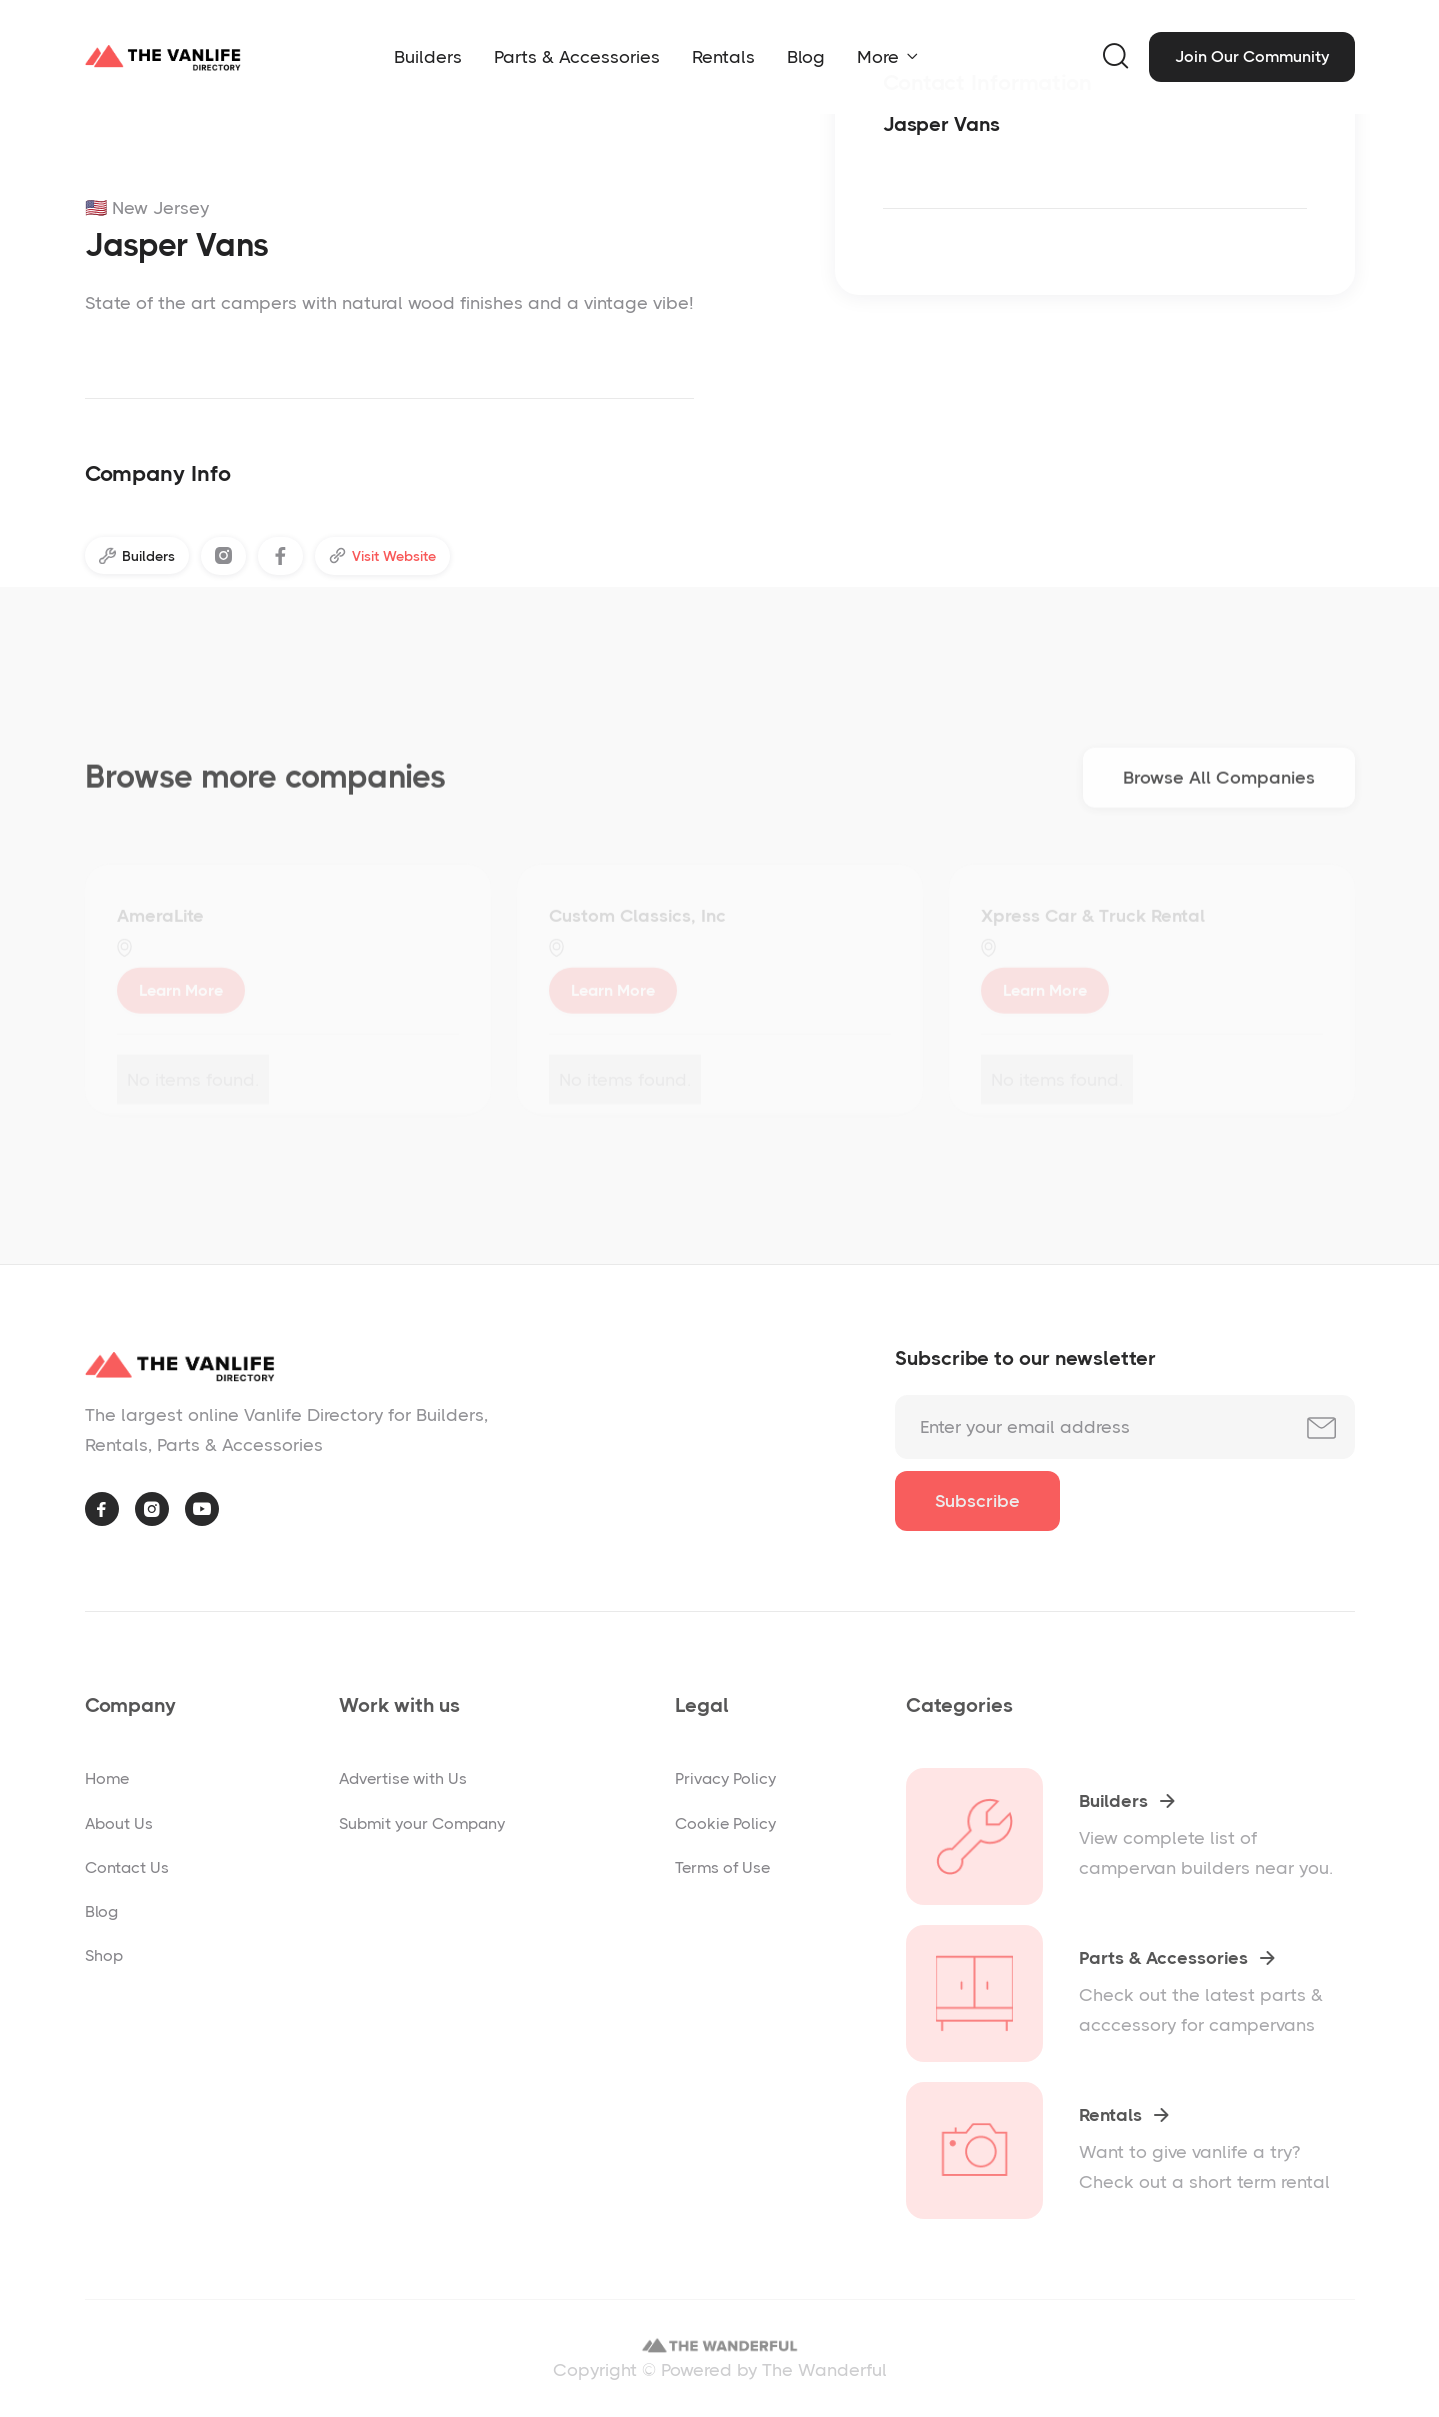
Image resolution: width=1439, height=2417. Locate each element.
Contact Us (127, 1867)
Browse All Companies (1219, 784)
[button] (887, 57)
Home (107, 1778)
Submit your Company (422, 1823)
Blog (806, 57)
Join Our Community (1252, 56)
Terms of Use (722, 1867)
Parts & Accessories (577, 57)
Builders (428, 57)
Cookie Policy (725, 1823)
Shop (104, 1955)
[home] (163, 57)
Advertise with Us (403, 1778)
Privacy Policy (725, 1778)
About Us (119, 1823)
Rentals (723, 57)
